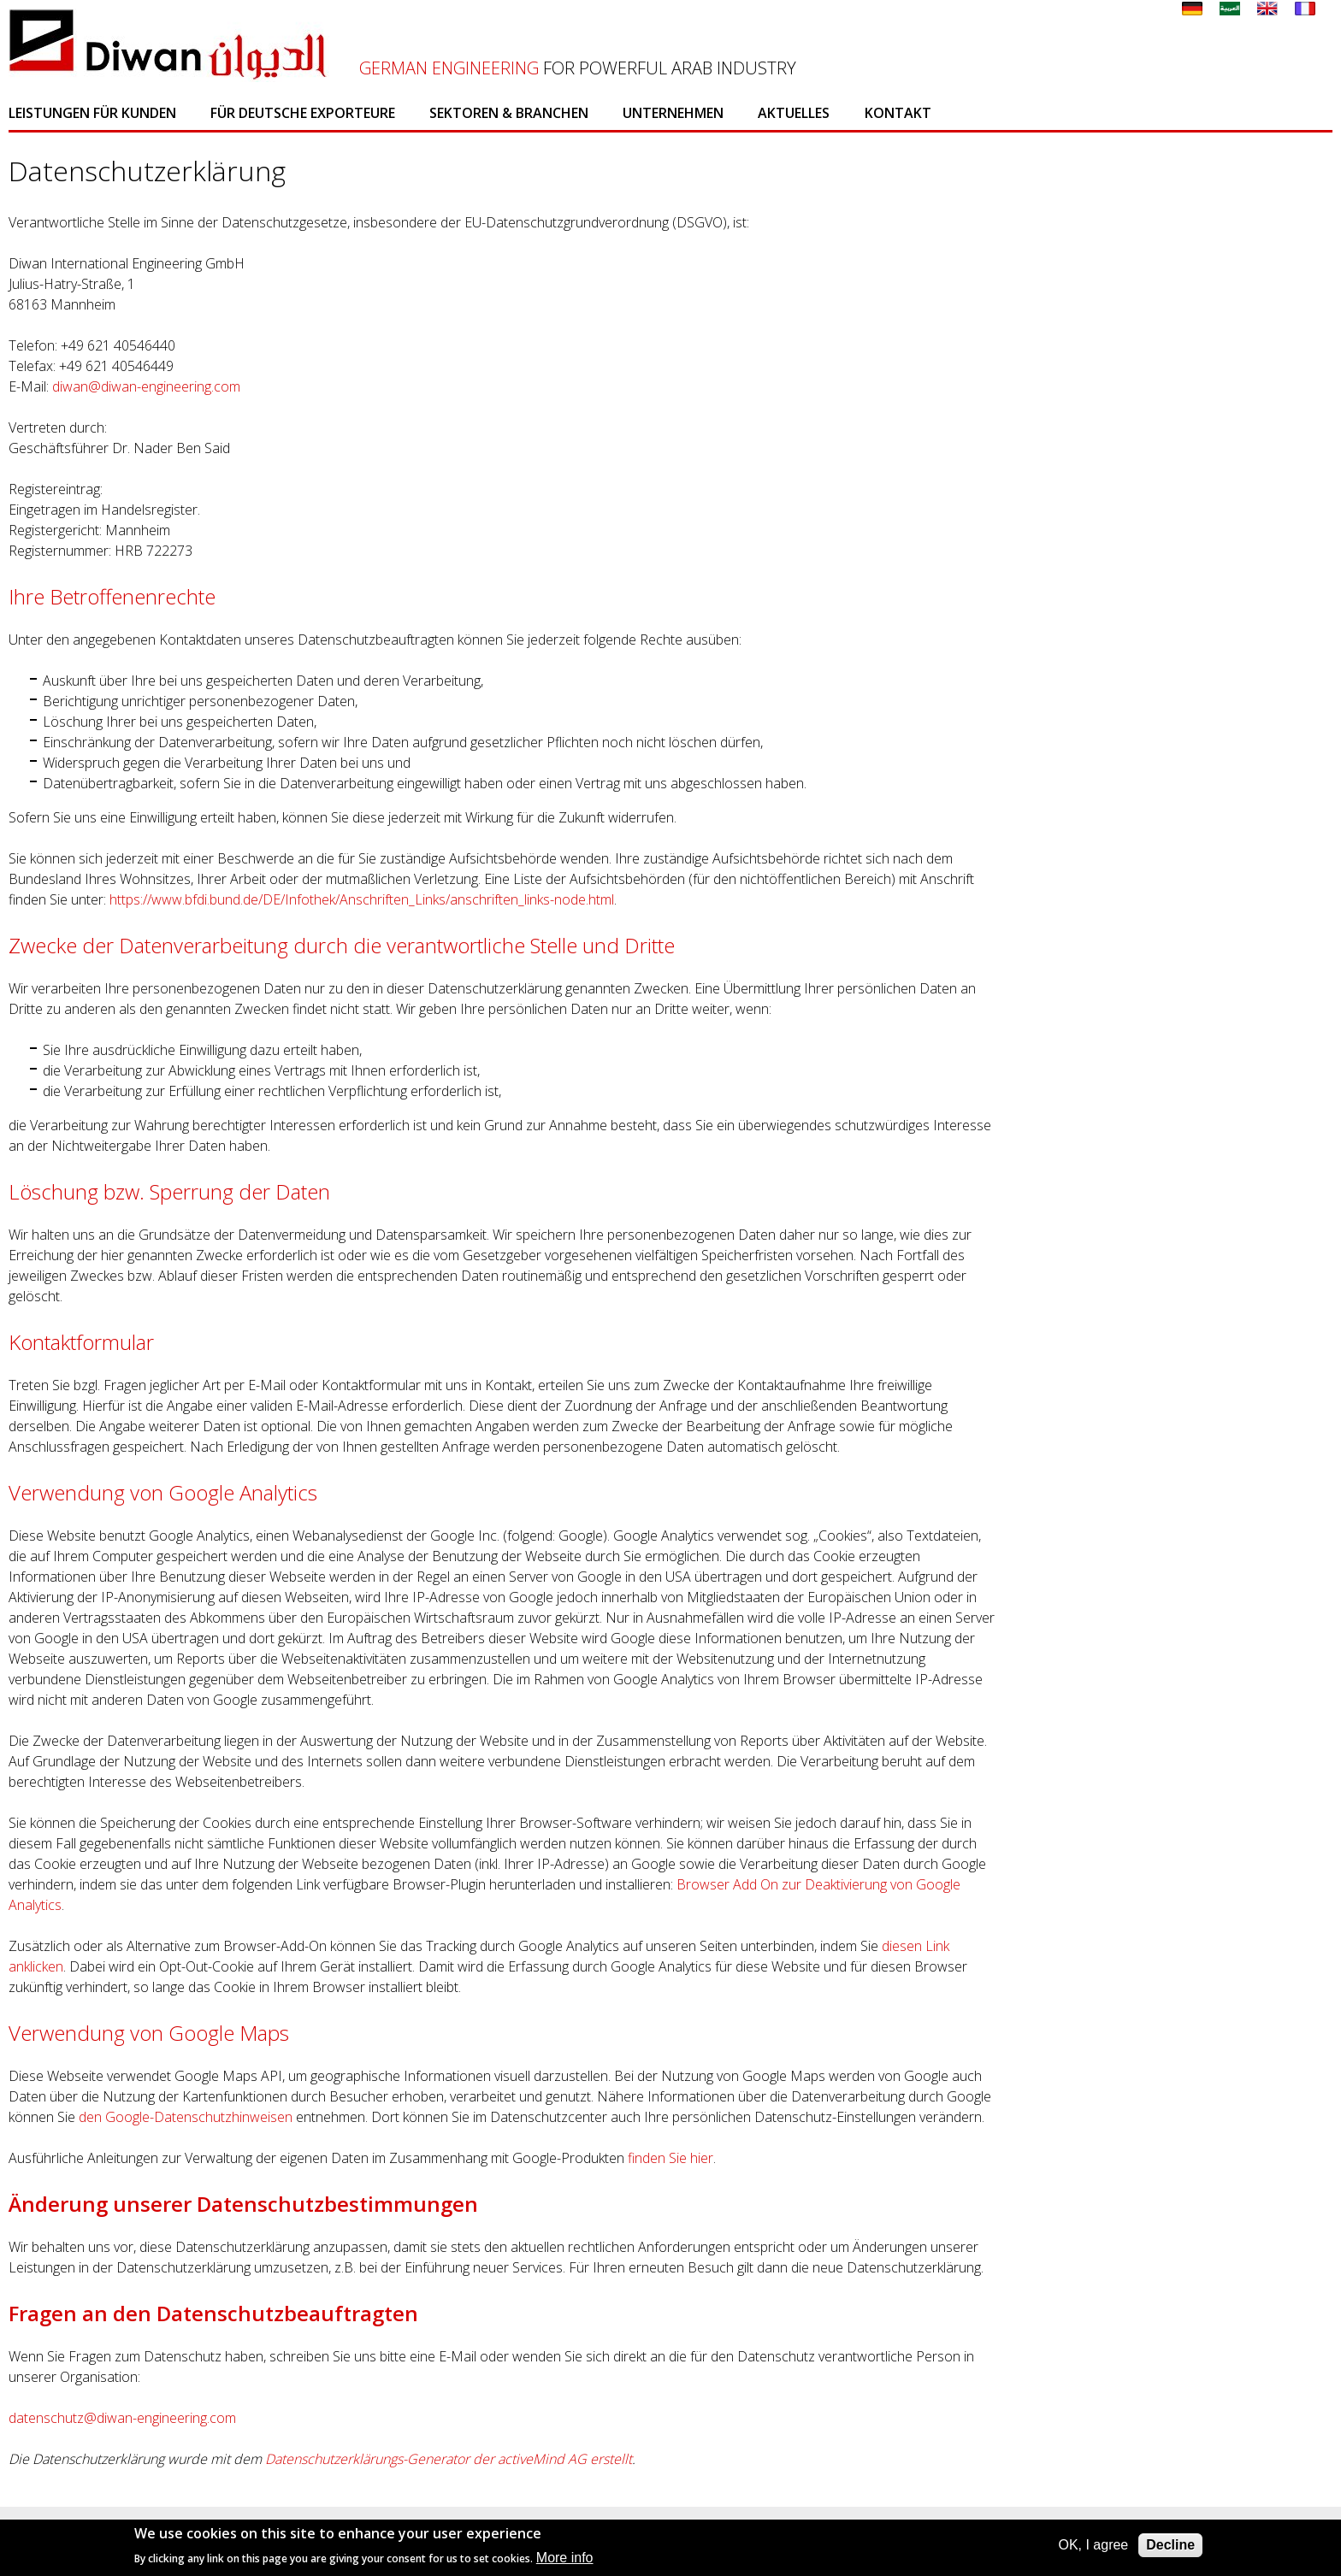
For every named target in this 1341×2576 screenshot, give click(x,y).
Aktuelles (794, 112)
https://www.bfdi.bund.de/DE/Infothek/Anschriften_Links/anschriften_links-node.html (361, 899)
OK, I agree (1093, 2545)
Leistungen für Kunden (92, 112)
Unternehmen (673, 112)
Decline (1170, 2545)
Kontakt (898, 112)
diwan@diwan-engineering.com (146, 386)
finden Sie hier (668, 2158)
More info (565, 2557)
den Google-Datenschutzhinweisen (185, 2116)
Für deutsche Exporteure (302, 112)
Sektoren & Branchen (508, 112)
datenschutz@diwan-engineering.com (122, 2417)
